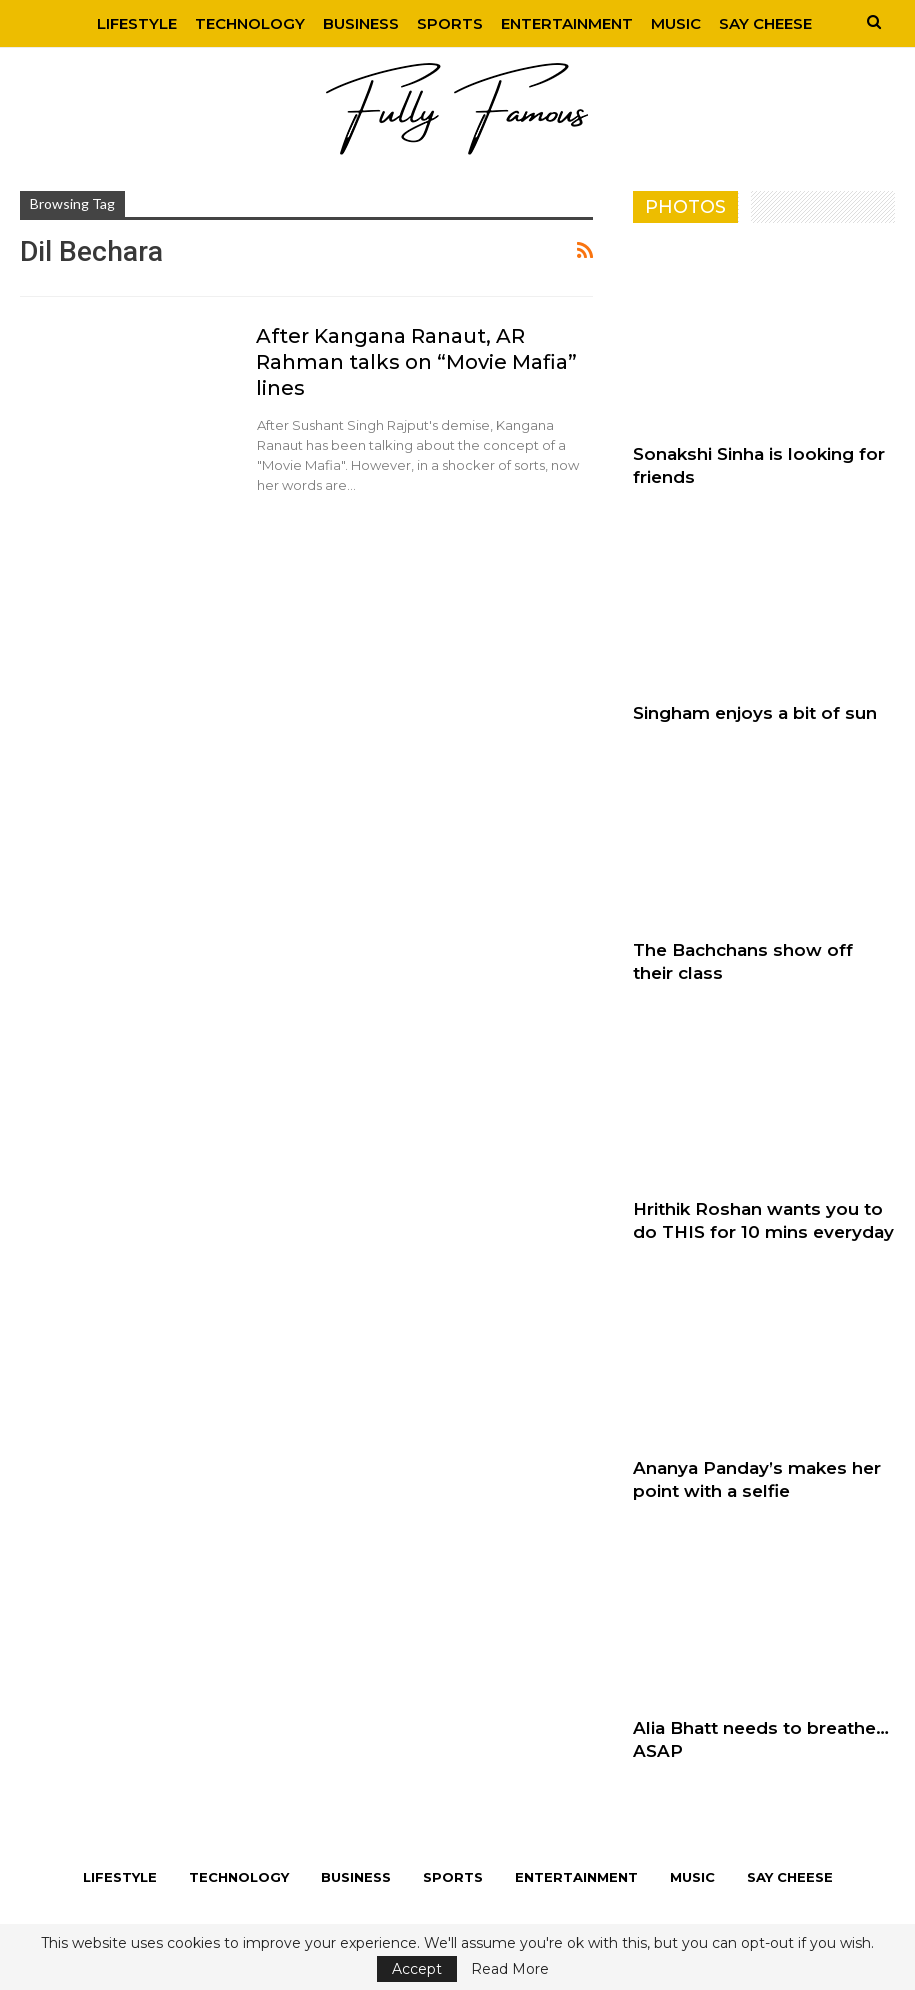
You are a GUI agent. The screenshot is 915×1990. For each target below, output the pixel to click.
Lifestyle (137, 23)
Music (676, 23)
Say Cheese (765, 23)
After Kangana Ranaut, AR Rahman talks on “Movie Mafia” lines (416, 362)
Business (361, 23)
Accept (417, 1969)
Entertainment (567, 23)
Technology (250, 23)
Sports (450, 23)
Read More (510, 1969)
